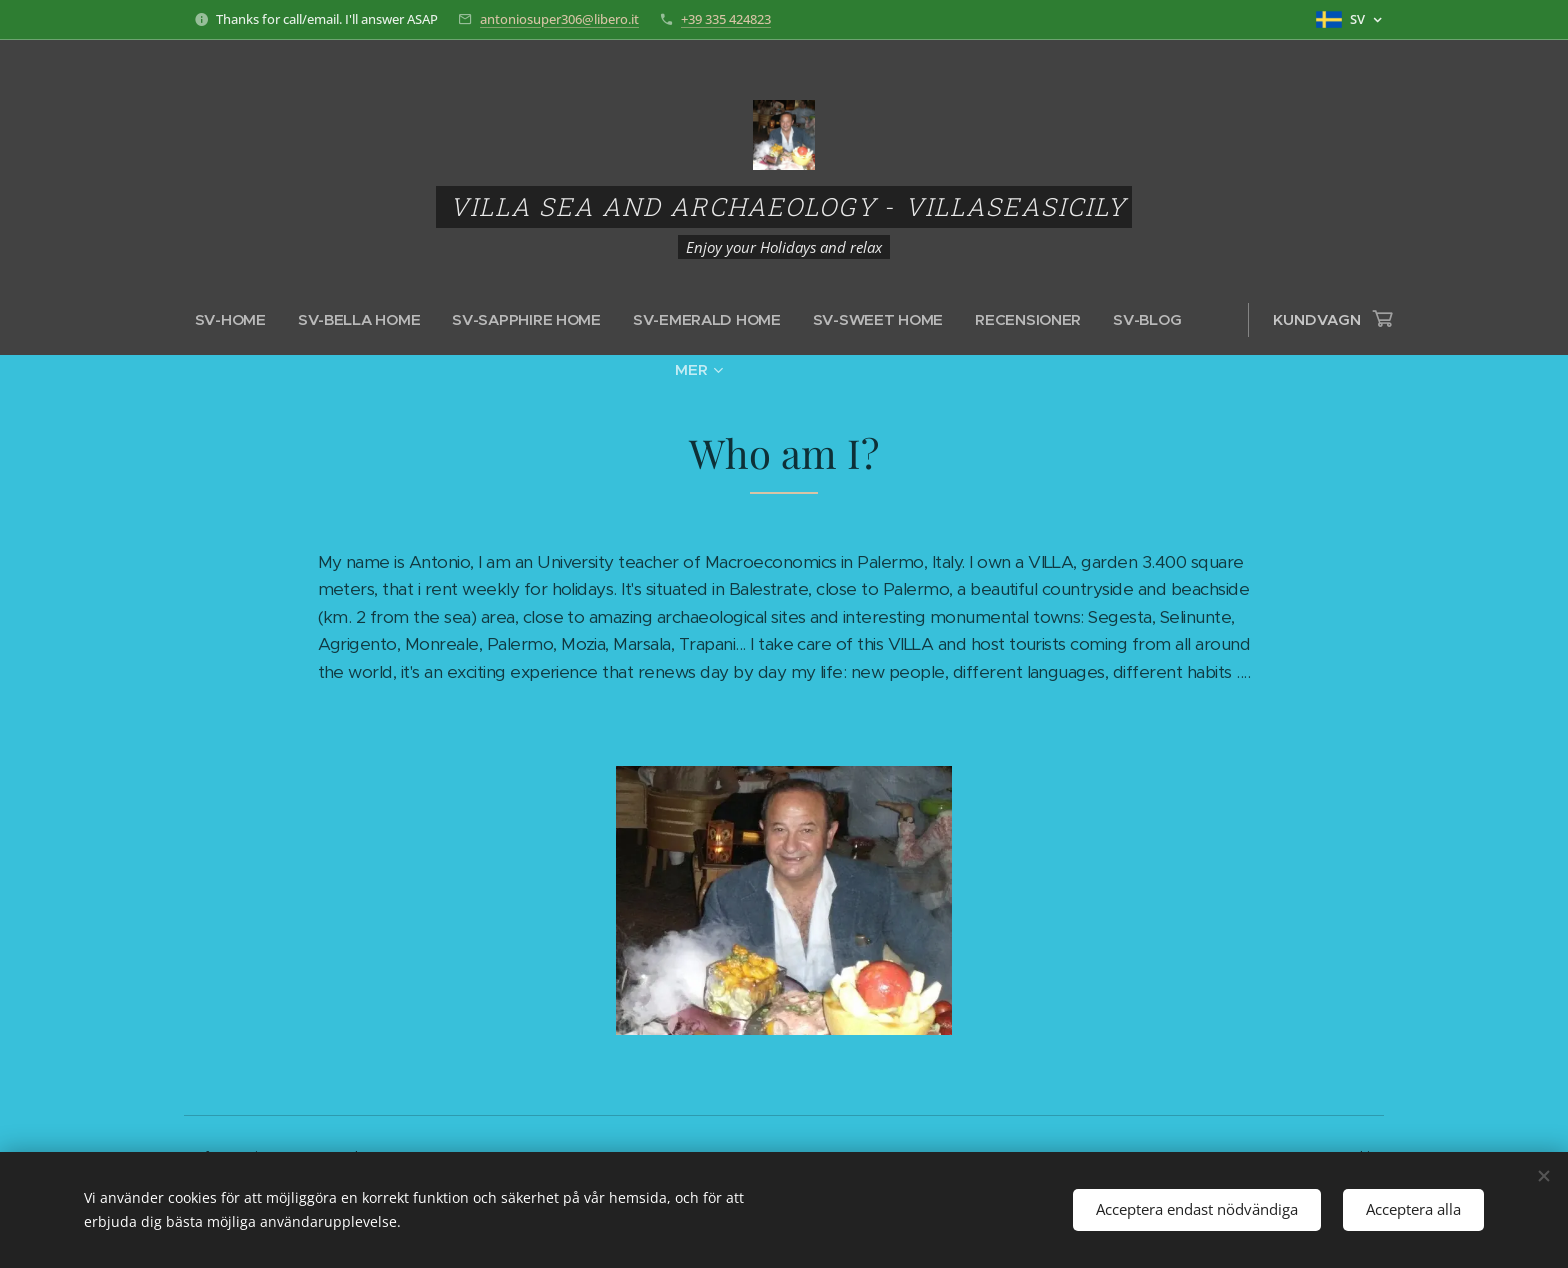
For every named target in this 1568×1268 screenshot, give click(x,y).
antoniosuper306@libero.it (559, 19)
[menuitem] (239, 320)
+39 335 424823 (726, 19)
